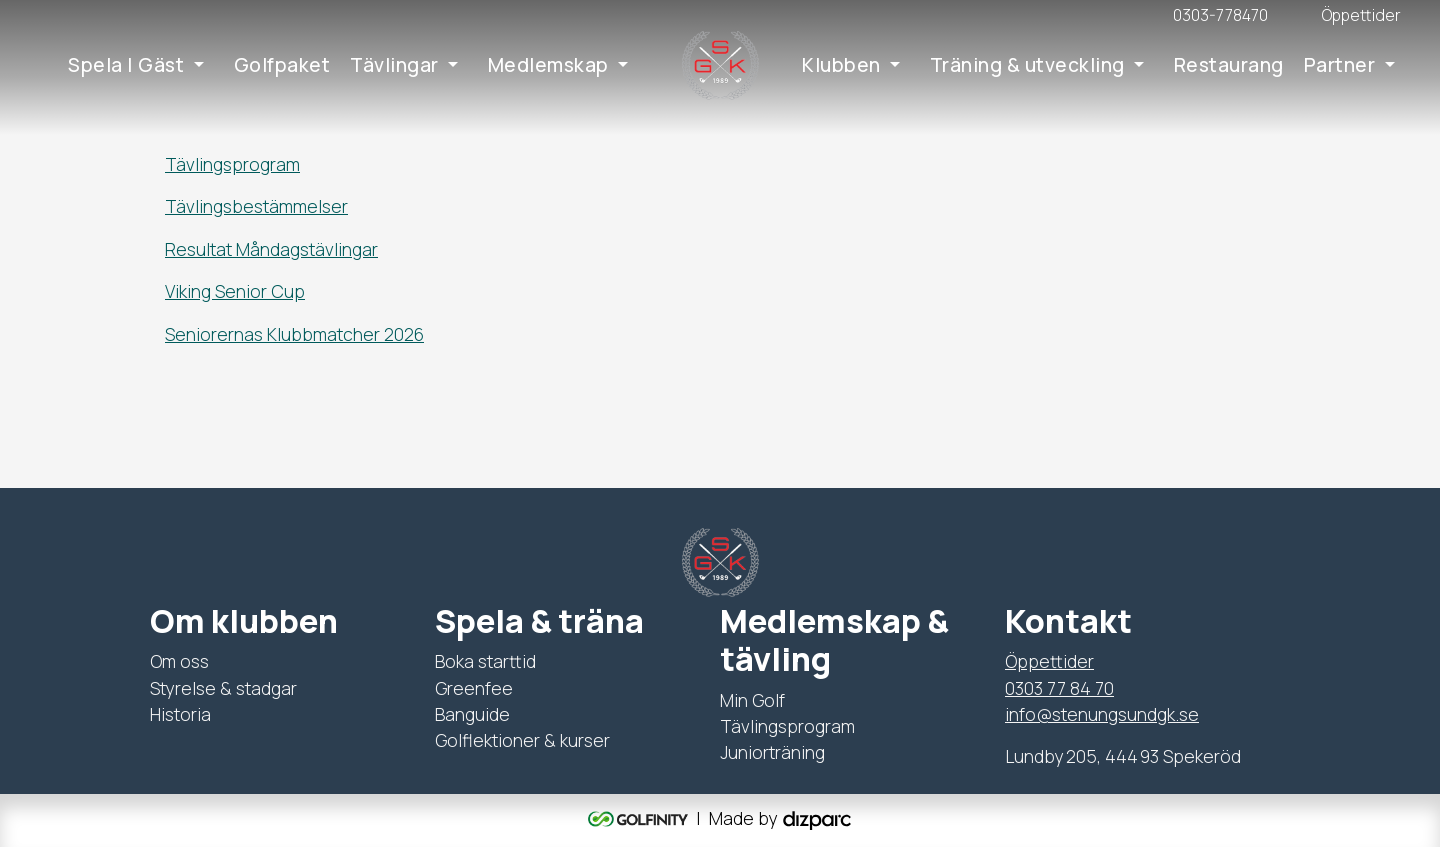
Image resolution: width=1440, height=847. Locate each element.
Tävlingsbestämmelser (256, 206)
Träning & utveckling (1027, 65)
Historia (180, 714)
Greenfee (474, 688)
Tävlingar (394, 65)
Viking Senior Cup (235, 291)
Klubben (841, 65)
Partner (1340, 65)
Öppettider (1049, 661)
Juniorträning (772, 752)
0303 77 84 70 (1059, 688)
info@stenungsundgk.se (1102, 714)
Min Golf (752, 700)
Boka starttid (485, 661)
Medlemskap (548, 65)
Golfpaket (282, 65)
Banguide (472, 714)
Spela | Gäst (126, 65)
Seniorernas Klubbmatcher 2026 (294, 334)
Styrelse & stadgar (223, 688)
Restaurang (1229, 65)
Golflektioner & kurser (522, 740)
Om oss (179, 661)
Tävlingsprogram (232, 164)
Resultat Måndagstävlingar (271, 249)
